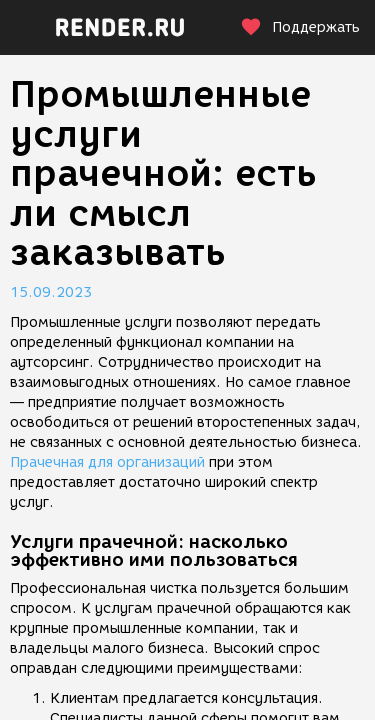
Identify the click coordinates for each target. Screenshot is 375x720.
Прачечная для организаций (107, 462)
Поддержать (300, 27)
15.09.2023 (51, 292)
